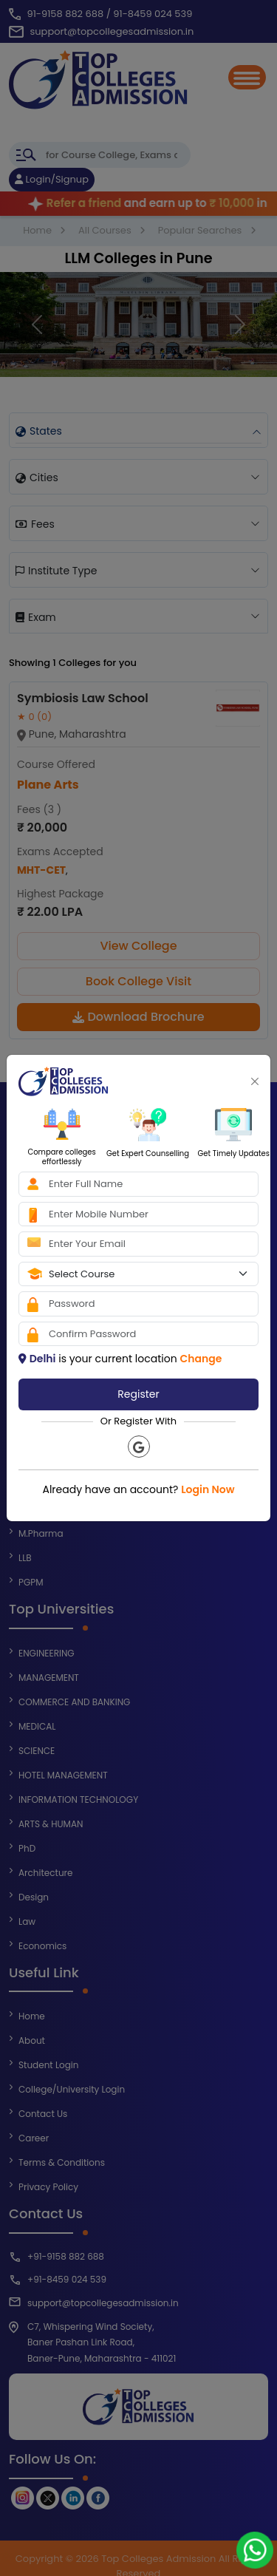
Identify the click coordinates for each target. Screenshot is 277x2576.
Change (200, 1358)
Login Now (207, 1489)
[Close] (254, 1081)
